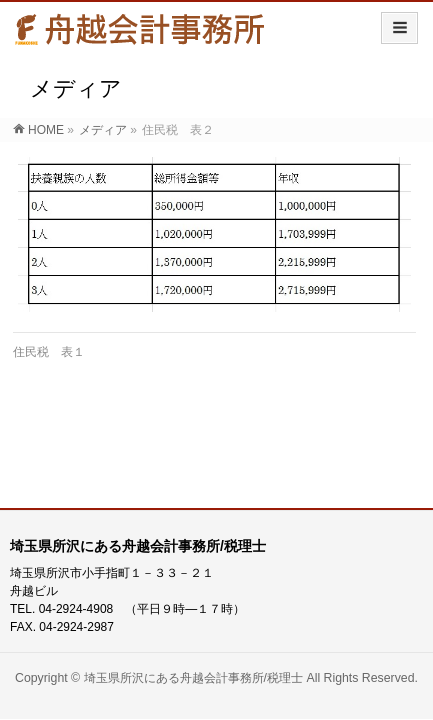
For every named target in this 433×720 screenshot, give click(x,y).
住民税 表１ (49, 352)
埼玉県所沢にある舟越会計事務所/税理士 (193, 678)
